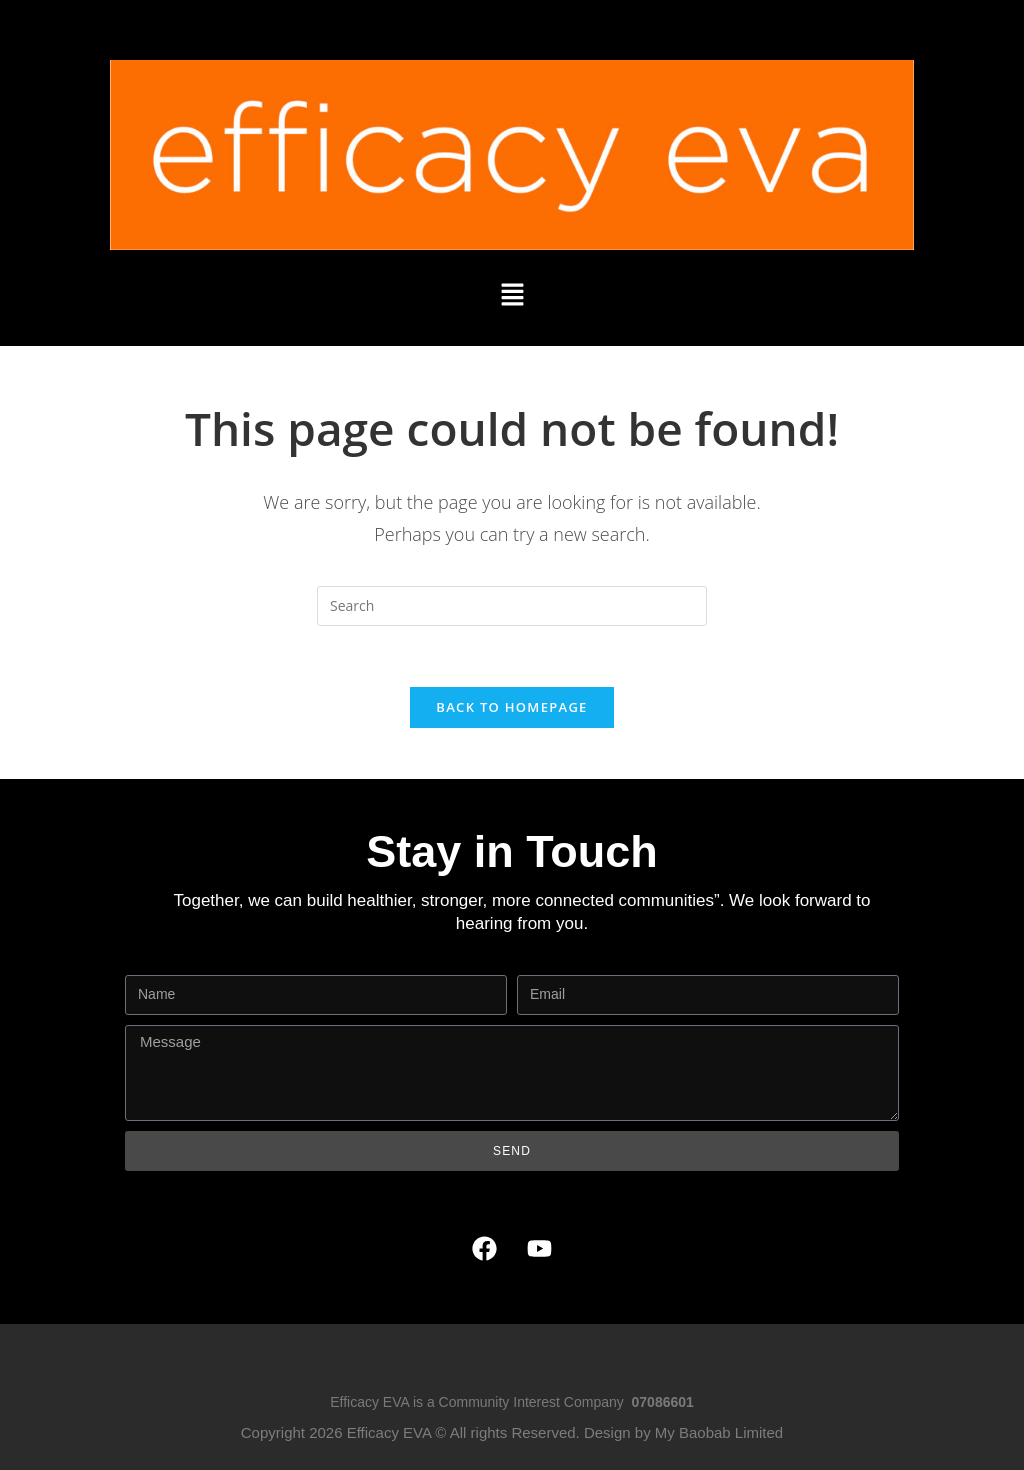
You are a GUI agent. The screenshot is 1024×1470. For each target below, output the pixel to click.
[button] (512, 295)
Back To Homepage (511, 707)
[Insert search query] (512, 606)
